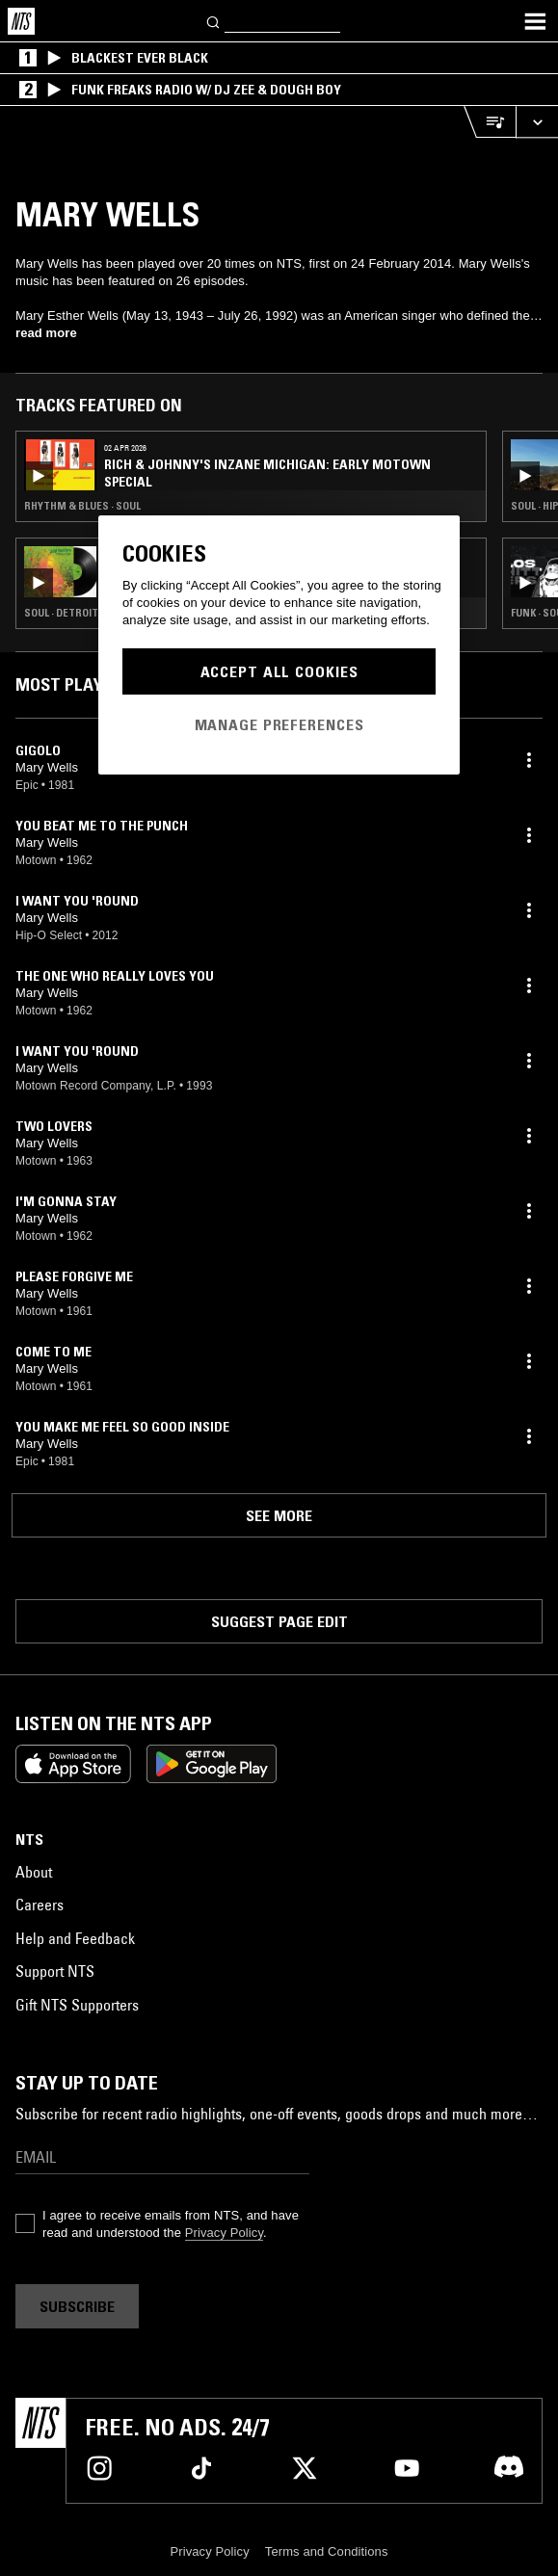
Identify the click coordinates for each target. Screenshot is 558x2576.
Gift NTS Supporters (77, 2004)
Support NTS (54, 1971)
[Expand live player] (537, 122)
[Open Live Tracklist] (490, 122)
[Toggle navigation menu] (534, 21)
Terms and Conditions (326, 2551)
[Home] (21, 21)
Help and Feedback (75, 1938)
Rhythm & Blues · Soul (82, 506)
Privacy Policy (224, 2232)
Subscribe (77, 2306)
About (33, 1871)
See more (279, 1515)
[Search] (214, 21)
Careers (39, 1904)
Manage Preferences (279, 724)
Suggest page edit (279, 1621)
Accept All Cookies (279, 671)
